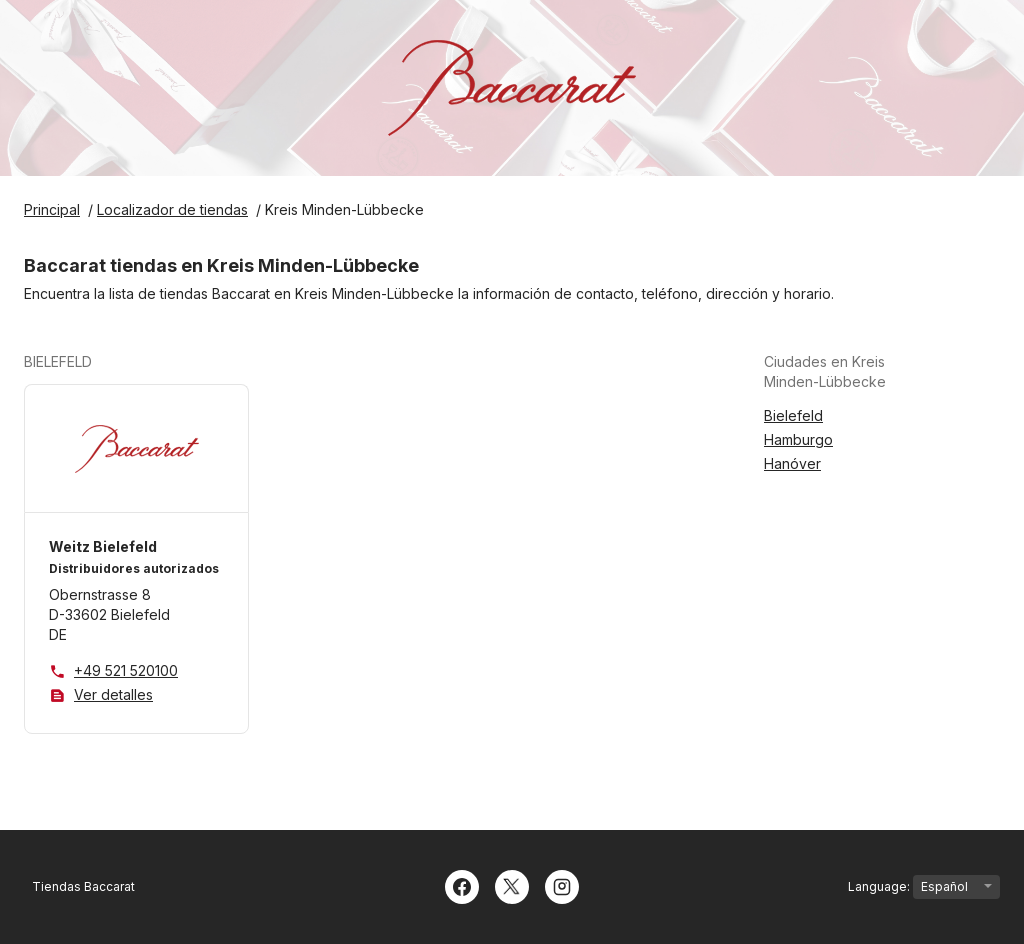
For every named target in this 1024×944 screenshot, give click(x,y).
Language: (924, 887)
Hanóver (792, 463)
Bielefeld (793, 415)
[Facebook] (462, 885)
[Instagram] (562, 885)
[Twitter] (512, 885)
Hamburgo (798, 439)
